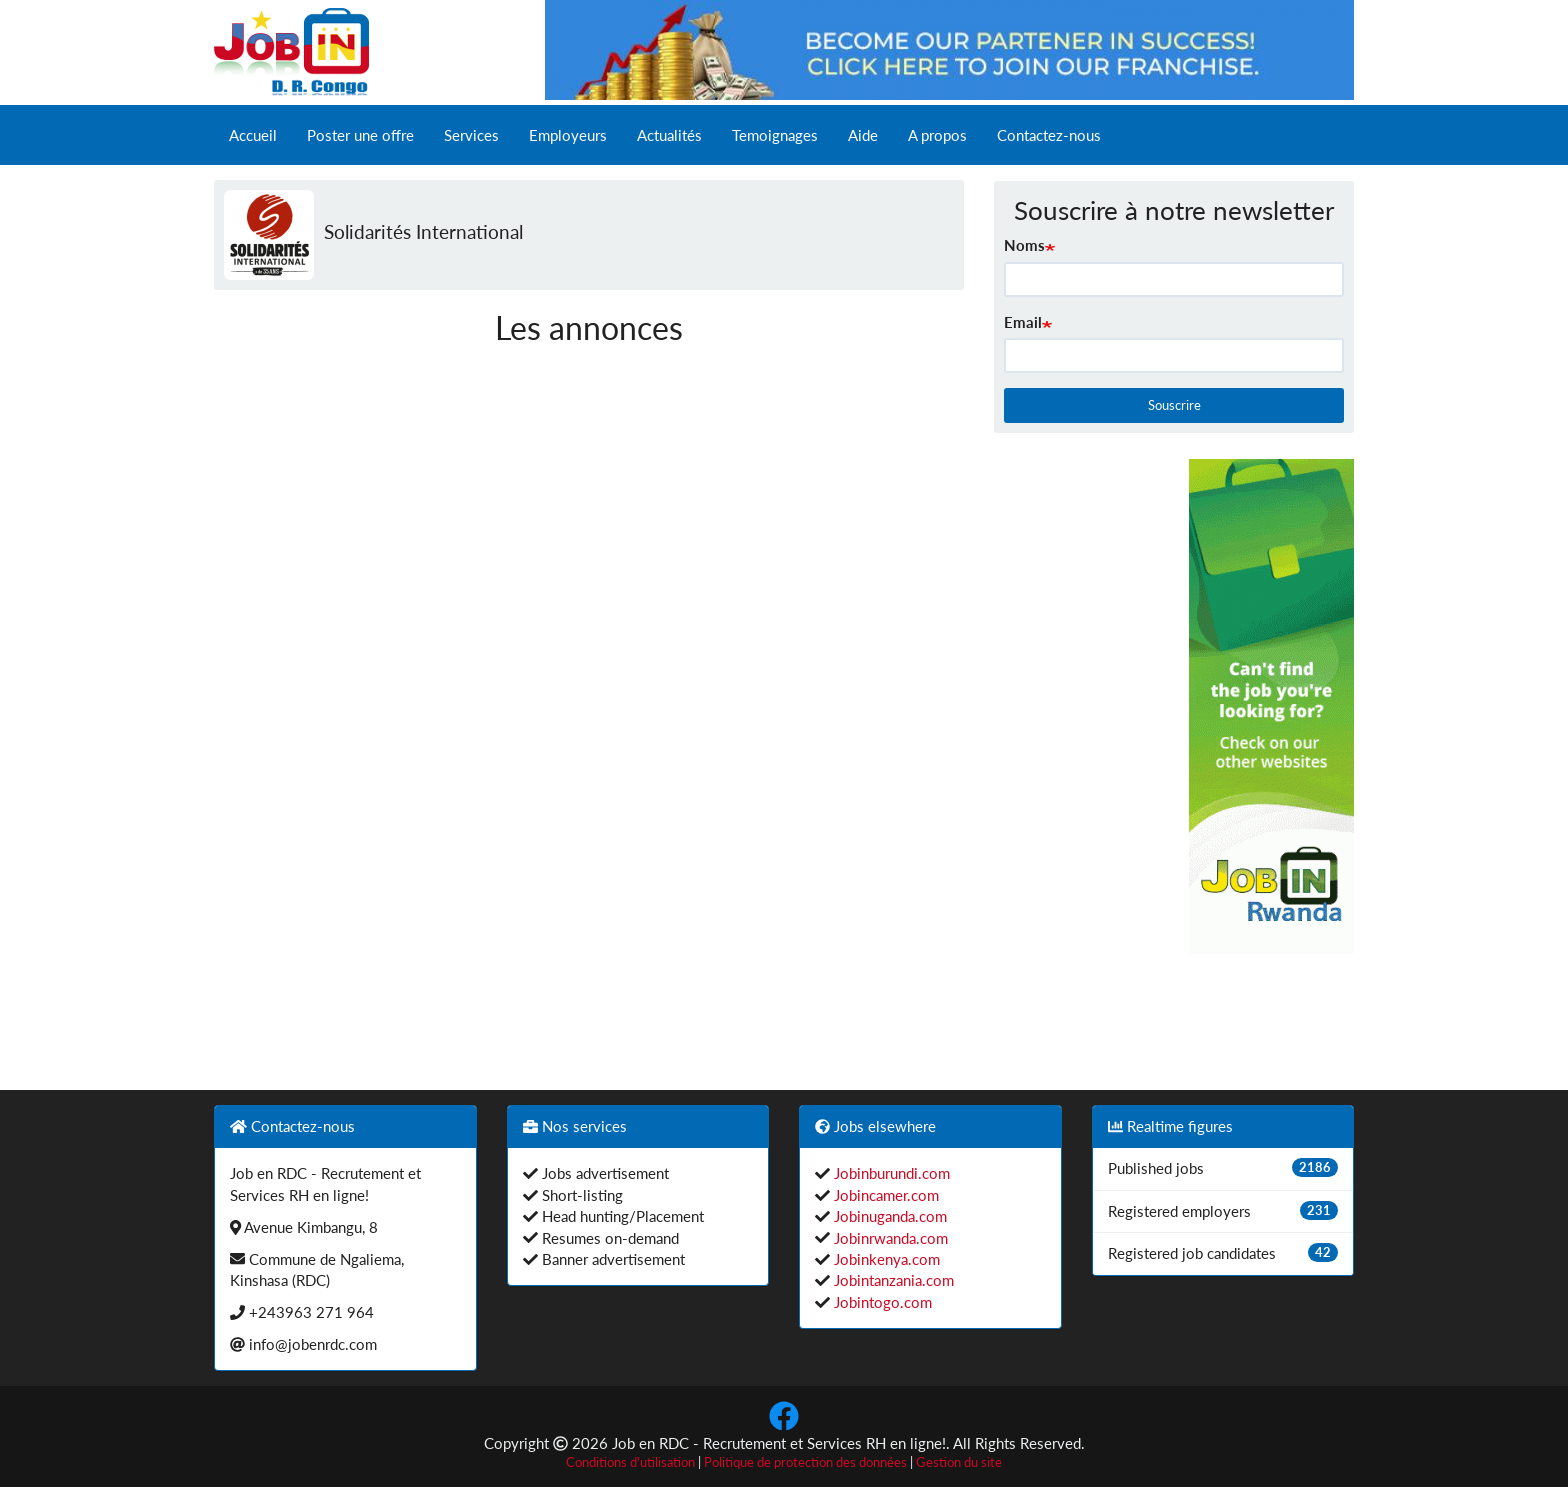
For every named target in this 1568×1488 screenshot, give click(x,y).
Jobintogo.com (881, 1302)
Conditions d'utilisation (630, 1462)
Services (471, 135)
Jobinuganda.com (888, 1216)
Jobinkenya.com (885, 1259)
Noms (1024, 245)
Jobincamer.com (884, 1195)
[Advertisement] (1077, 759)
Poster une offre (360, 135)
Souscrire (1174, 405)
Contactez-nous (1049, 135)
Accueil (253, 135)
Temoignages (775, 135)
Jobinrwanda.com (889, 1238)
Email (1023, 322)
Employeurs (568, 135)
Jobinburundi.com (890, 1173)
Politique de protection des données (805, 1462)
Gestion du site (959, 1462)
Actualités (669, 135)
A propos (937, 135)
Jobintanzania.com (892, 1280)
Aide (863, 135)
